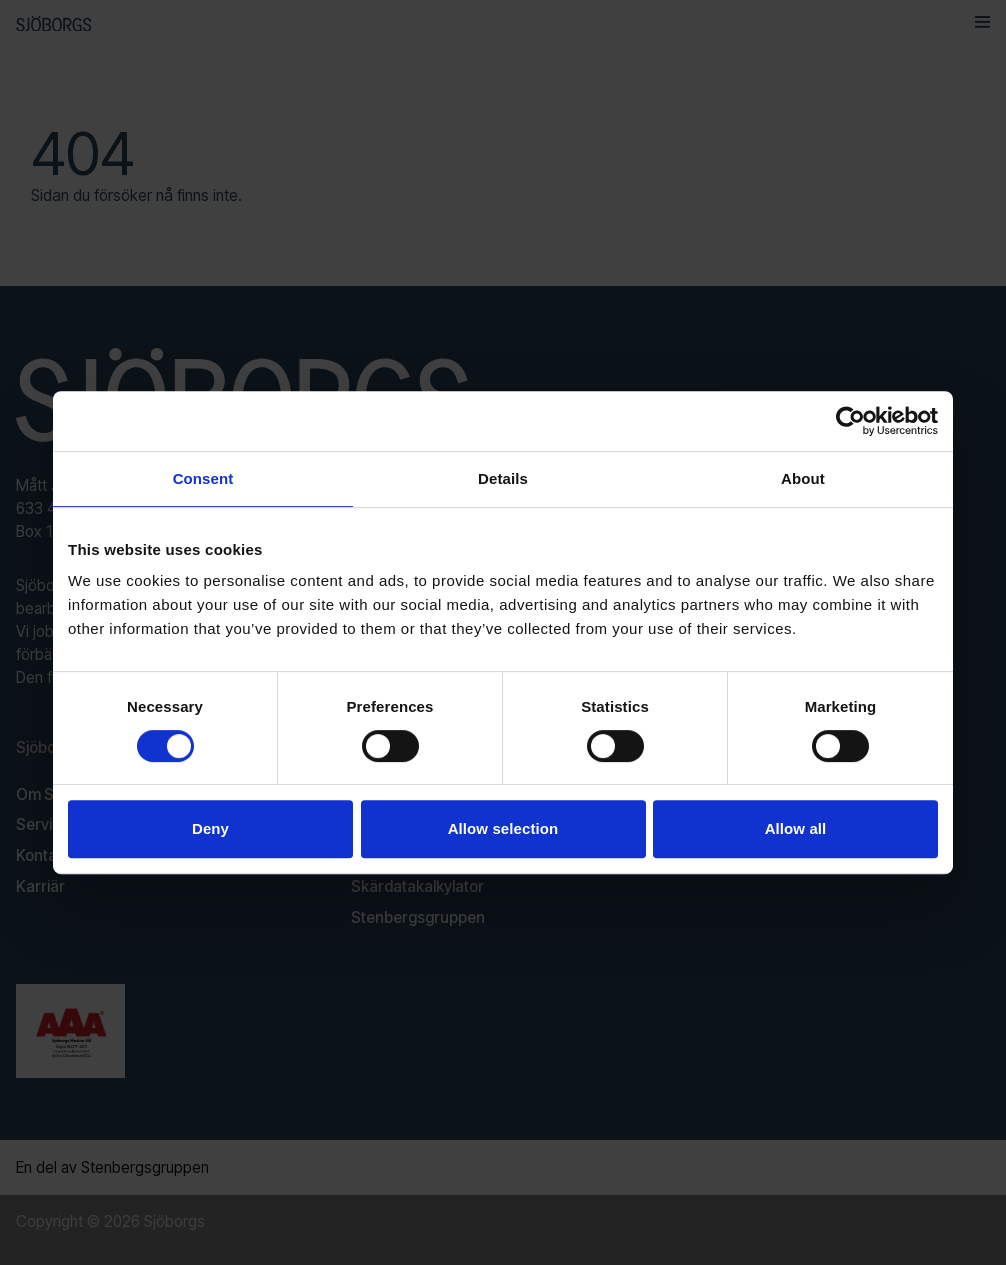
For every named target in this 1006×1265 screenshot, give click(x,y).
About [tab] (803, 478)
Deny (210, 828)
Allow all (796, 828)
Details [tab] (503, 478)
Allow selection (503, 828)
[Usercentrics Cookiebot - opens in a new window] (850, 421)
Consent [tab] (203, 478)
